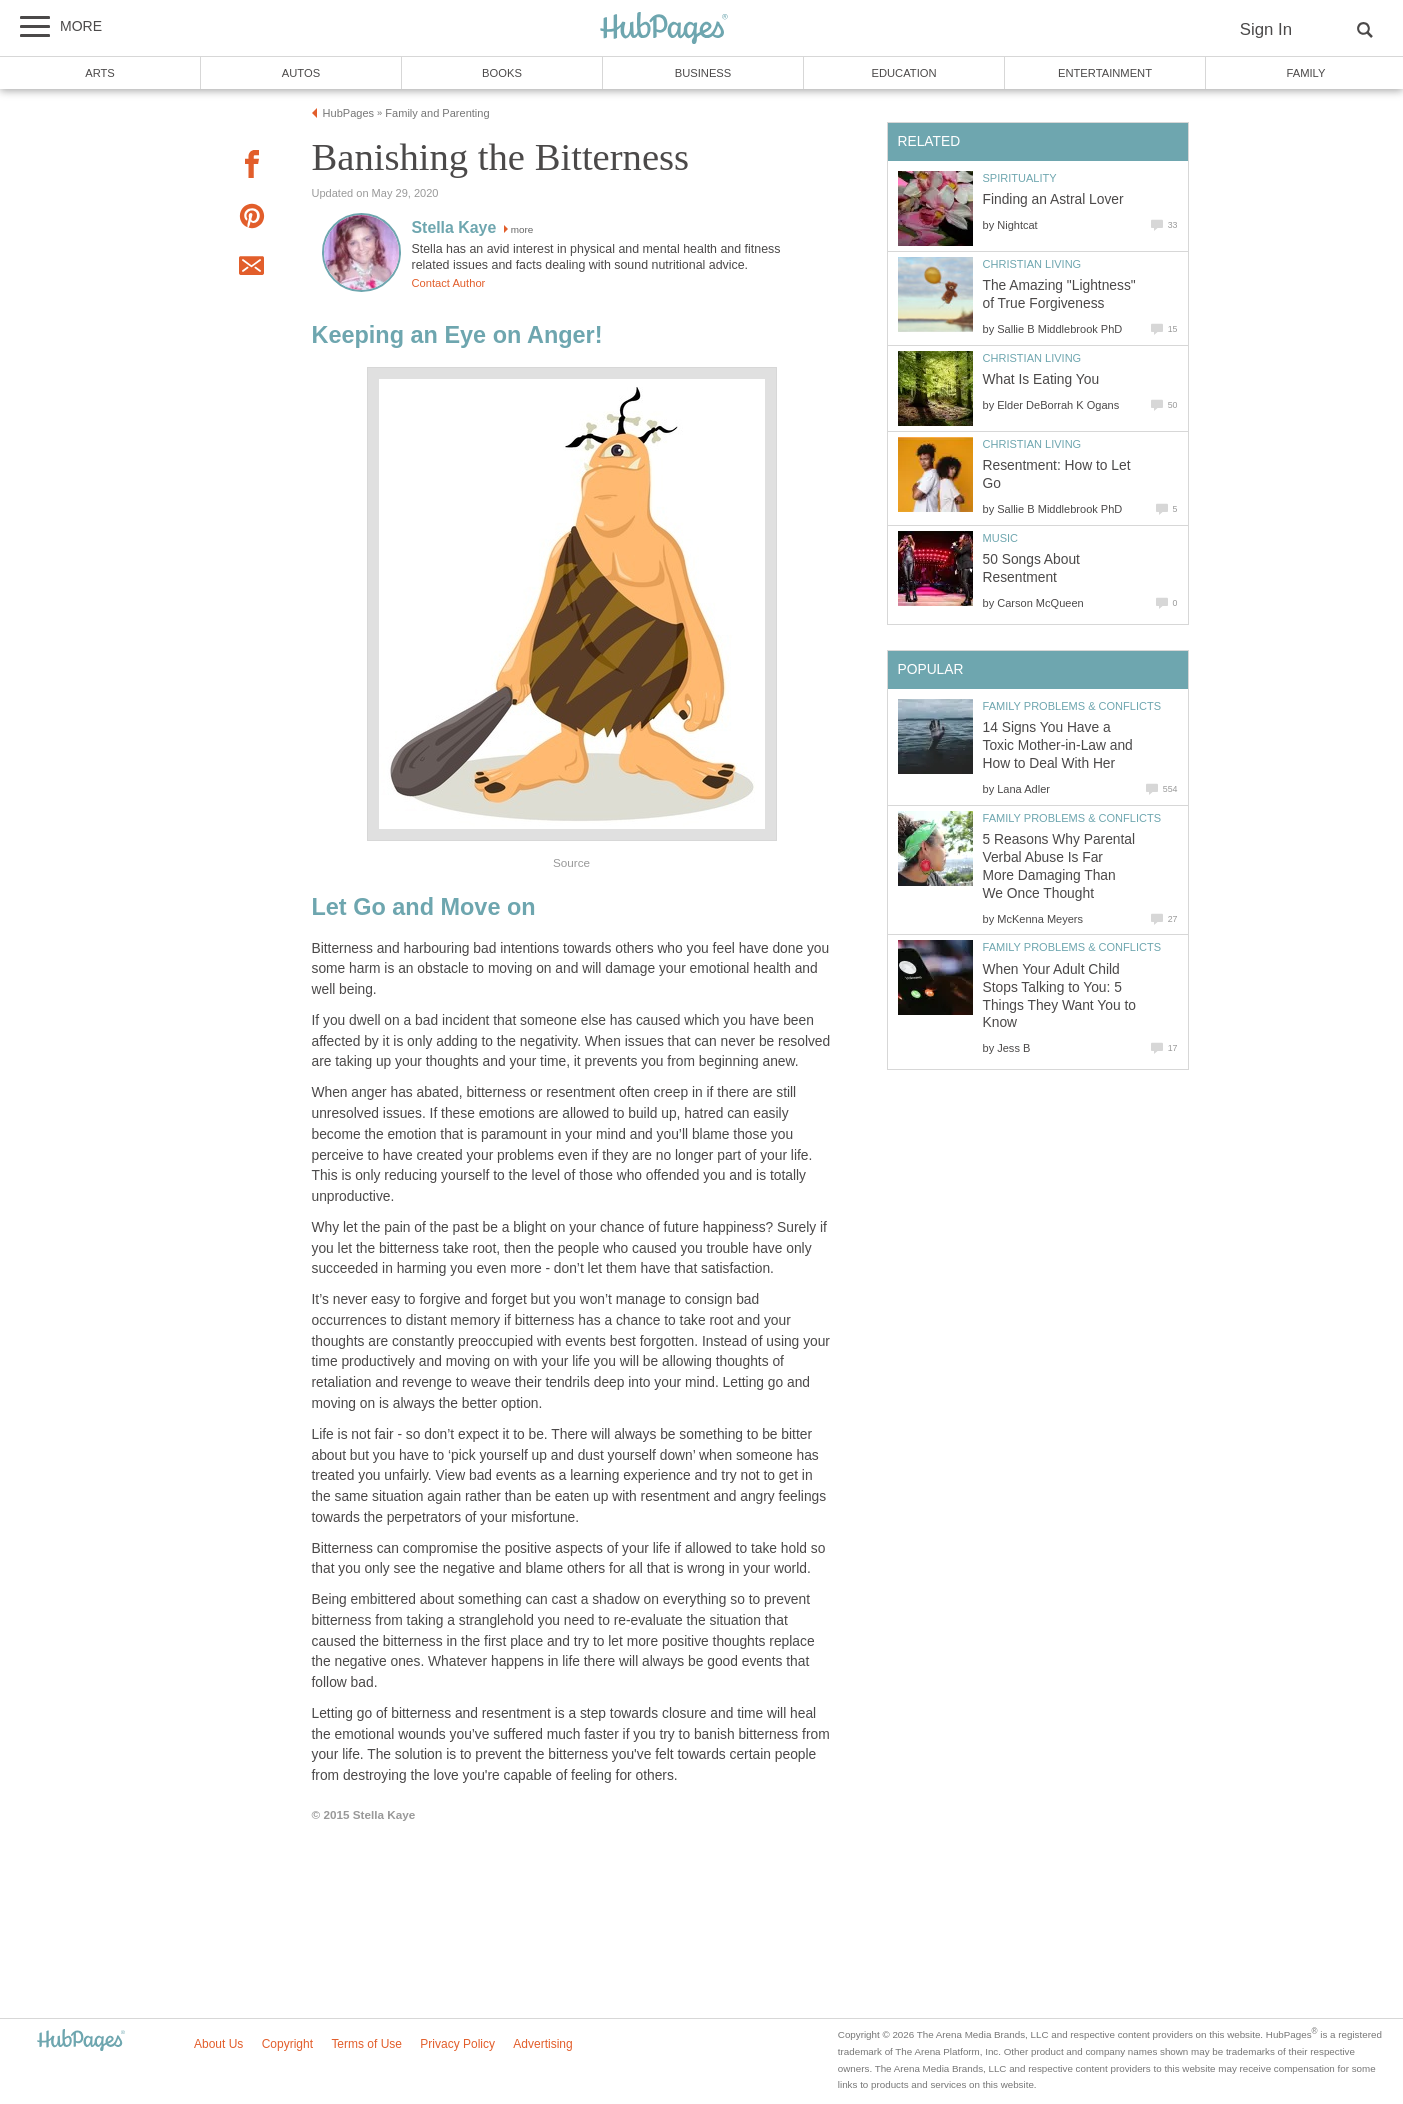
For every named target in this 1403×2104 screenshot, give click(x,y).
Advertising (542, 2044)
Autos (301, 73)
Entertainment (1105, 73)
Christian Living (1032, 264)
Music (1001, 538)
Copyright (287, 2044)
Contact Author (449, 283)
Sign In (1266, 29)
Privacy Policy (457, 2044)
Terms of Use (366, 2044)
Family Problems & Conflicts (1072, 706)
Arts (100, 73)
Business (703, 73)
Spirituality (1020, 178)
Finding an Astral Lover (1053, 199)
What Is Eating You (1041, 379)
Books (502, 73)
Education (903, 73)
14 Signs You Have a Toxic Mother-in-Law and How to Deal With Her (1058, 745)
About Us (218, 2044)
